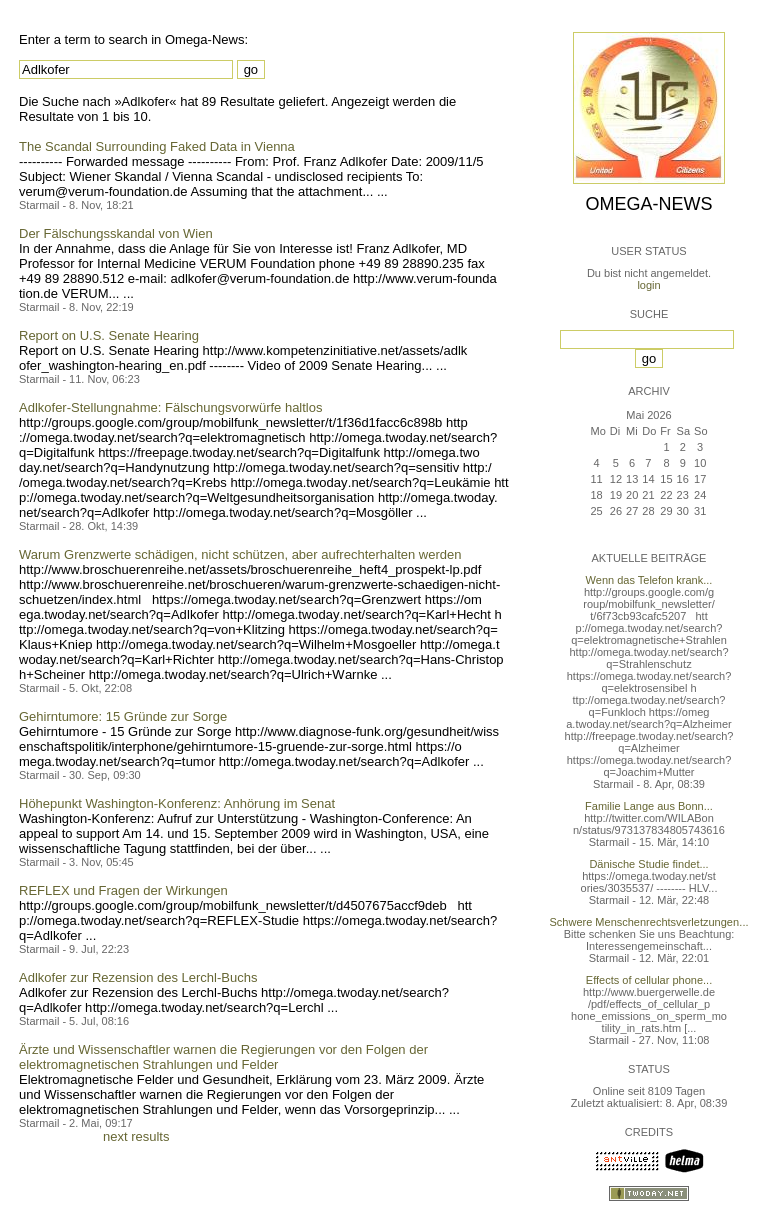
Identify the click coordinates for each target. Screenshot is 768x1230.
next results (136, 1136)
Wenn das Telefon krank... (649, 580)
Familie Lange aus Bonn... (649, 806)
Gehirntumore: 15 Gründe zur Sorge (123, 716)
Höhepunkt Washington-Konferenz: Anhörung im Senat (177, 803)
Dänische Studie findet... (648, 864)
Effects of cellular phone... (649, 980)
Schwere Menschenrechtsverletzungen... (649, 922)
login (648, 285)
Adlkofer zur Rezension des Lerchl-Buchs (138, 977)
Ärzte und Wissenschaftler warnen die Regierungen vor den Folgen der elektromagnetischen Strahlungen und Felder (223, 1057)
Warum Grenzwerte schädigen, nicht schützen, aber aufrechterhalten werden (240, 554)
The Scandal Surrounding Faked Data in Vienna (157, 146)
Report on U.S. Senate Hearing (109, 335)
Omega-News (648, 204)
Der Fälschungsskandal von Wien (116, 233)
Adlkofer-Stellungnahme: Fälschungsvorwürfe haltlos (171, 407)
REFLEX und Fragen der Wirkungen (123, 890)
